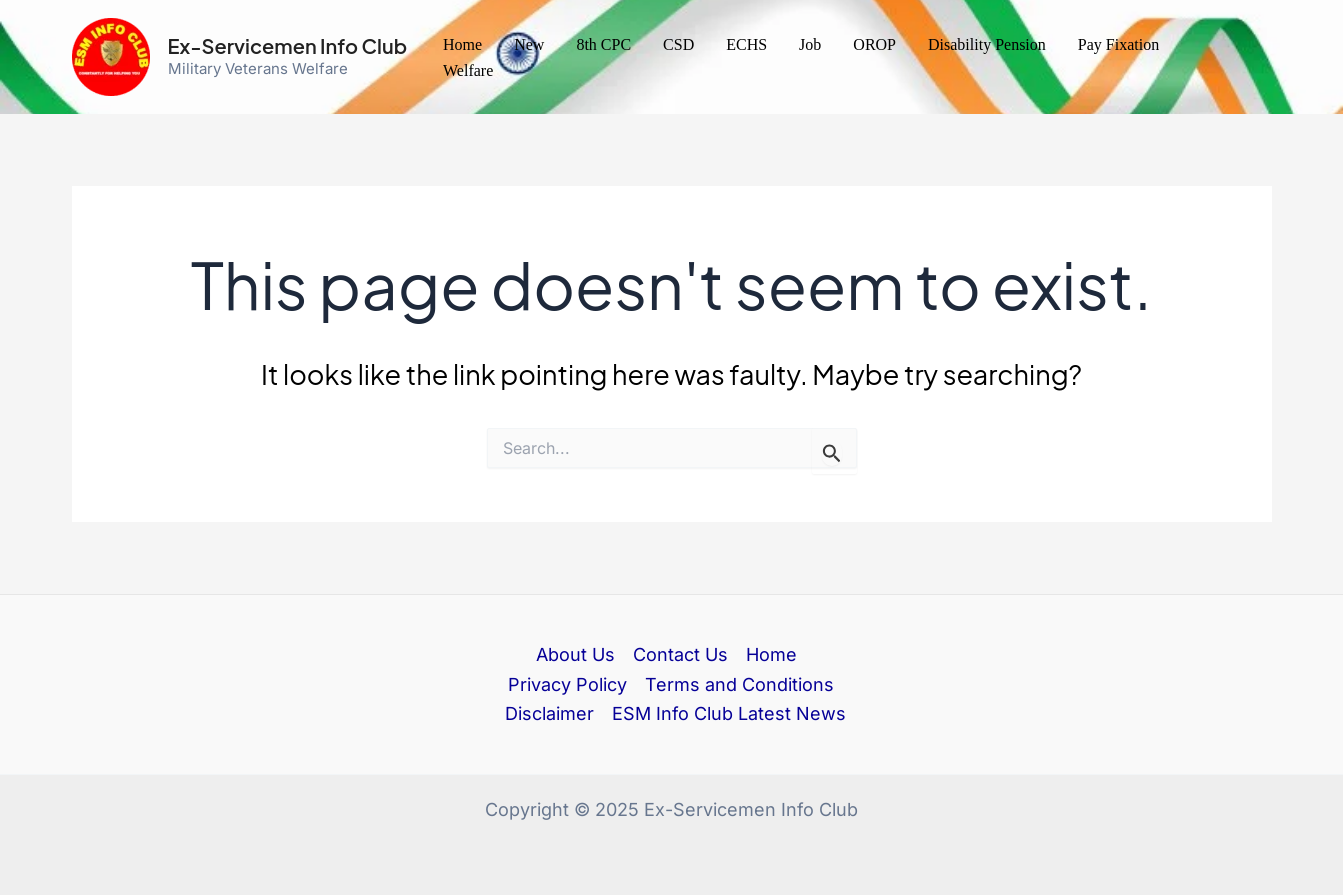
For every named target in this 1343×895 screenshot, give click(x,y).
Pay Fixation (1118, 44)
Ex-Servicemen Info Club (288, 45)
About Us (575, 654)
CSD (678, 44)
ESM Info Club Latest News (729, 713)
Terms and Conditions (739, 684)
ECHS (746, 44)
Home (462, 44)
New (529, 44)
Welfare (468, 70)
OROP (874, 44)
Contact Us (680, 654)
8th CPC (603, 44)
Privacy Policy (567, 684)
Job (810, 44)
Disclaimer (549, 713)
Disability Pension (987, 44)
